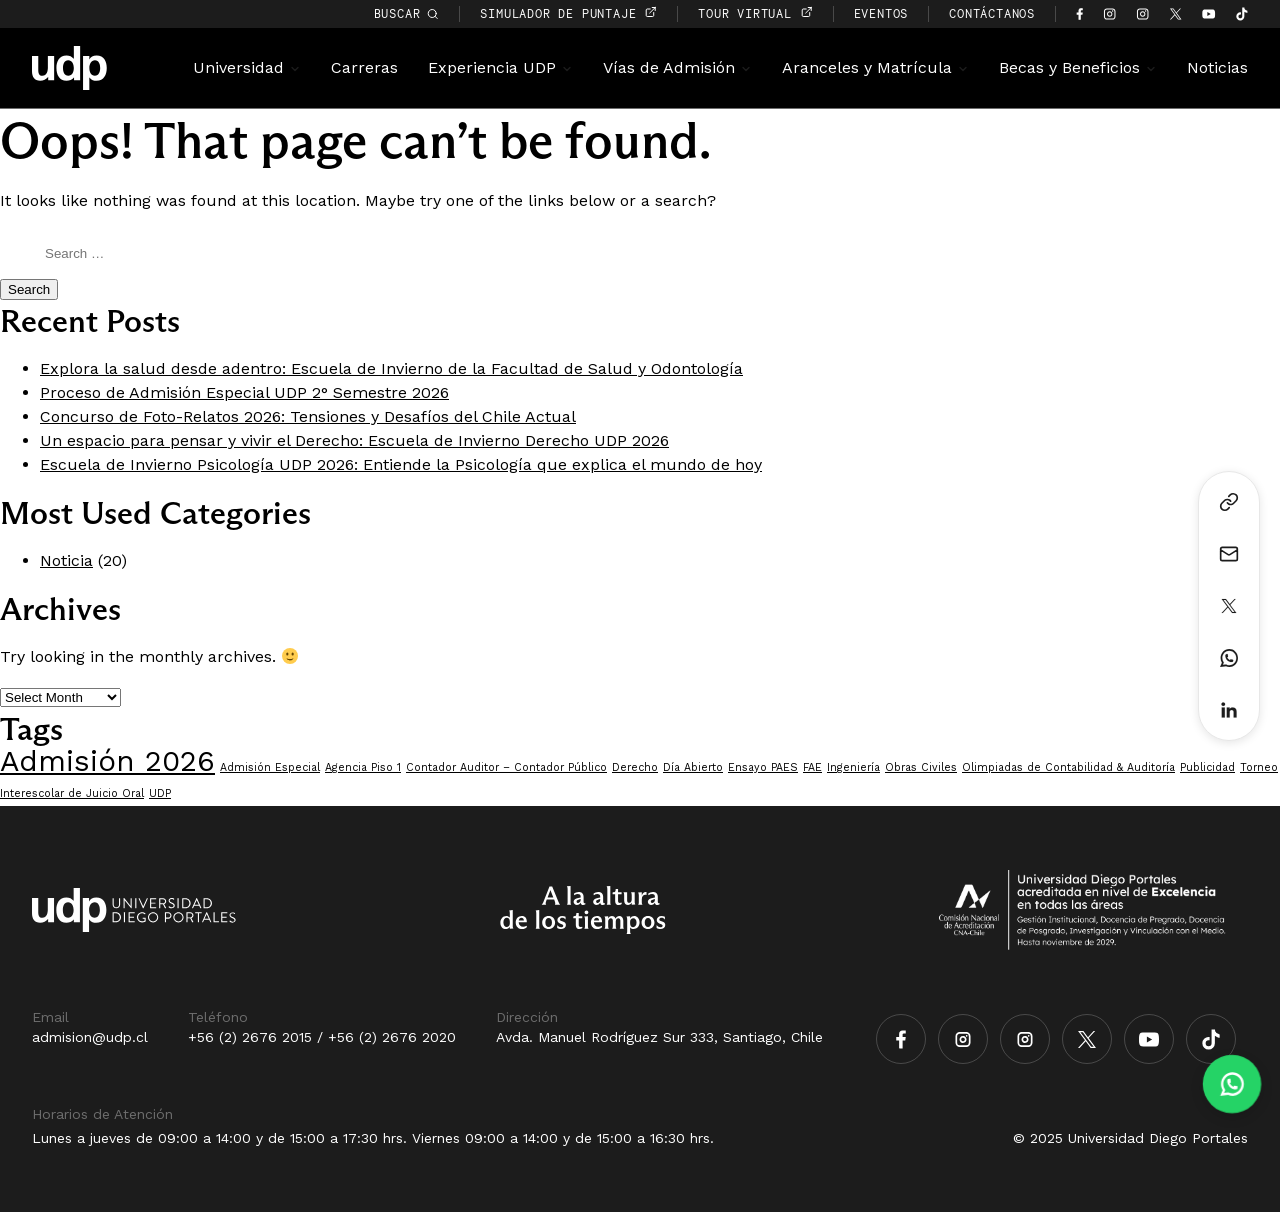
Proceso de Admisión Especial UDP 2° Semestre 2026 (244, 392)
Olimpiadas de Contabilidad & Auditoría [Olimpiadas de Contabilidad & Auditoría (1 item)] (1068, 767)
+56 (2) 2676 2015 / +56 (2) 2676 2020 (322, 1037)
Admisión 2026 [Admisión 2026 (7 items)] (107, 761)
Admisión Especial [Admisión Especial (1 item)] (270, 767)
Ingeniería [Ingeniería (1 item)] (853, 767)
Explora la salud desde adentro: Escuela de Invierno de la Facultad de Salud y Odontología (391, 368)
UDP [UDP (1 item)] (160, 793)
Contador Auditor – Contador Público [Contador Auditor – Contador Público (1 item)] (506, 767)
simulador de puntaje (568, 13)
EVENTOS (881, 13)
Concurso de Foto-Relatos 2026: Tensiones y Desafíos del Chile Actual (308, 416)
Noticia (66, 560)
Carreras (364, 67)
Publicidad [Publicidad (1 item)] (1207, 767)
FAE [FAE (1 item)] (812, 767)
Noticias (1217, 67)
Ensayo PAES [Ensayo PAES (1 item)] (763, 767)
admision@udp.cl (90, 1037)
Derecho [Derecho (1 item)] (635, 767)
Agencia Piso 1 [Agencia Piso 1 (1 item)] (363, 767)
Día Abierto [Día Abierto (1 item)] (693, 767)
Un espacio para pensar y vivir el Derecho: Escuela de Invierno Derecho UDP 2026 (354, 440)
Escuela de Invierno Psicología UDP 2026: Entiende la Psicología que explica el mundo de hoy (401, 464)
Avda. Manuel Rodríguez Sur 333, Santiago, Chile (659, 1037)
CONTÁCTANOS (992, 13)
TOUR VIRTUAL (755, 13)
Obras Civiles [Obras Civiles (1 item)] (921, 767)
